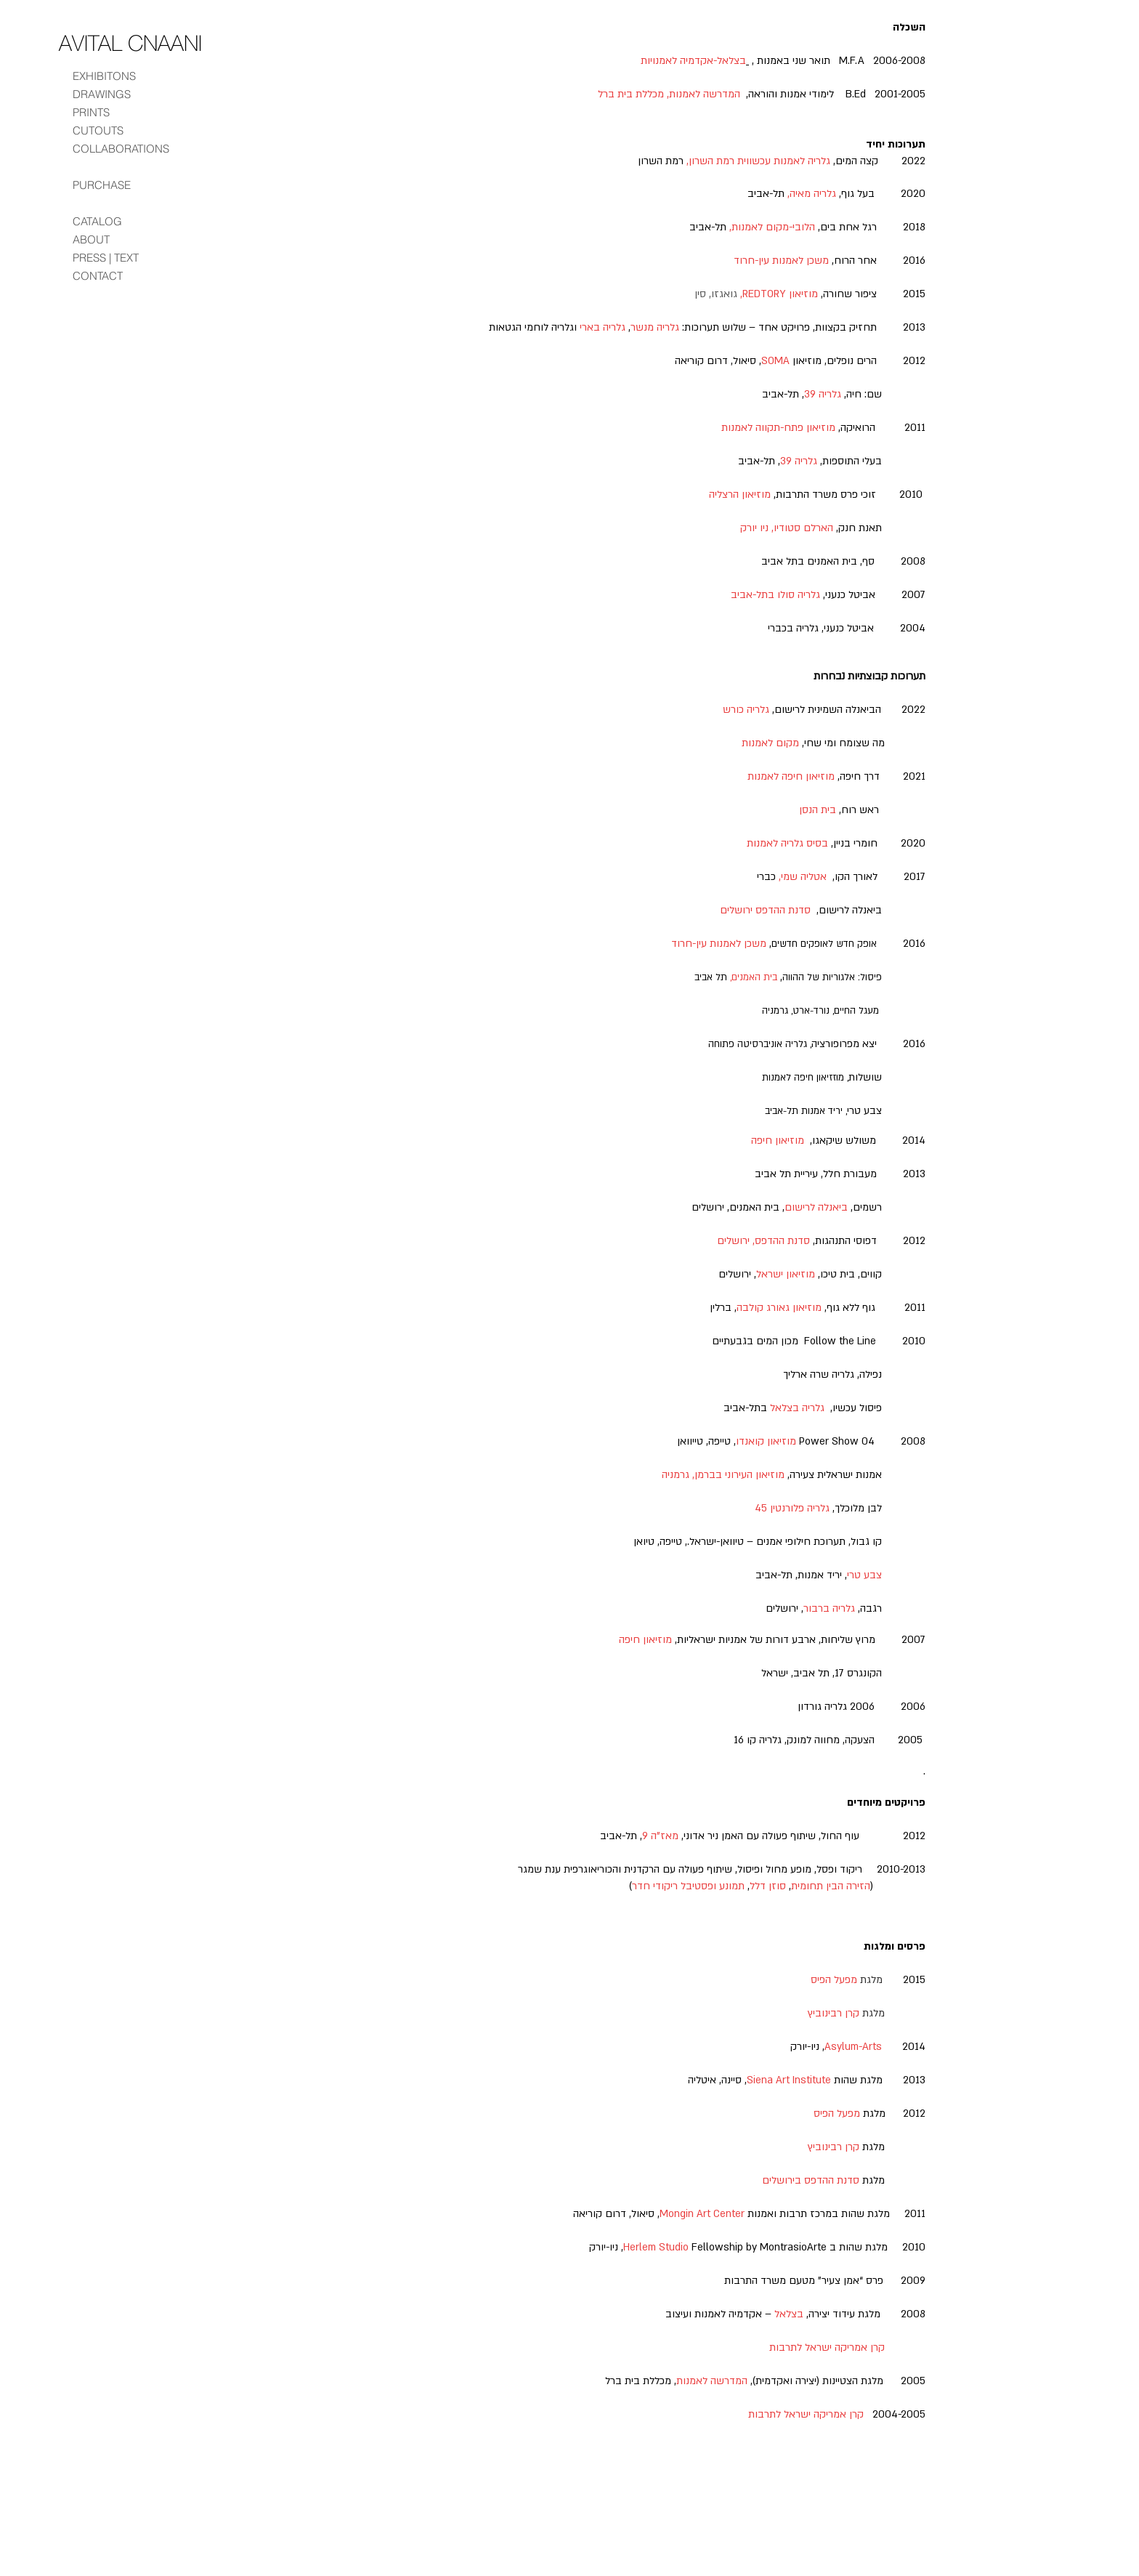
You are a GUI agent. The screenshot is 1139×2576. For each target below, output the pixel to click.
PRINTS (91, 112)
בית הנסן (817, 810)
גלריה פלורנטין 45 (792, 1508)
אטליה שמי (804, 877)
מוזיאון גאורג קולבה (779, 1308)
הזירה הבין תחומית (830, 1886)
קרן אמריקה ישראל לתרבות (827, 2347)
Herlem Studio (656, 2247)
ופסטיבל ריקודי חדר (674, 1886)
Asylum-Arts (853, 2047)
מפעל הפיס (837, 2113)
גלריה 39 (822, 394)
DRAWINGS (102, 94)
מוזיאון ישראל (785, 1274)
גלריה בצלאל (795, 1408)
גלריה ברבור (829, 1608)
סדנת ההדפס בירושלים (810, 2180)
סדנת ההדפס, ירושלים (763, 1241)
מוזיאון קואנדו (766, 1441)
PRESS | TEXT (106, 258)
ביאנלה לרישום (816, 1207)
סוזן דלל (768, 1886)
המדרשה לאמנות (711, 2381)
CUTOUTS (98, 130)
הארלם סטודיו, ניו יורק (786, 528)
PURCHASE (102, 185)
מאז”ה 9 (660, 1836)
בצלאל (788, 2314)
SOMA (775, 361)
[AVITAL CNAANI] (130, 43)
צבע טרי (864, 1575)
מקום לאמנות (770, 743)
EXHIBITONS (104, 76)
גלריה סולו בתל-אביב (775, 595)
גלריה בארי (602, 327)
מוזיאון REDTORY (780, 294)
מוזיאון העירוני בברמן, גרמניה (723, 1475)
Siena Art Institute (789, 2080)
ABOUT (91, 239)
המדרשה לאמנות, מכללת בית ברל (669, 94)
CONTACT (98, 276)
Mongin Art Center (702, 2214)
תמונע (732, 1886)
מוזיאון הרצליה (740, 494)
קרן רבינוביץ (833, 2147)
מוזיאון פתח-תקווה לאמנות (778, 428)
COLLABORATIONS (121, 149)
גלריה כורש (746, 709)
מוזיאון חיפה (777, 1140)
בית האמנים (754, 977)
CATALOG (97, 221)
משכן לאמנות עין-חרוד (781, 260)
